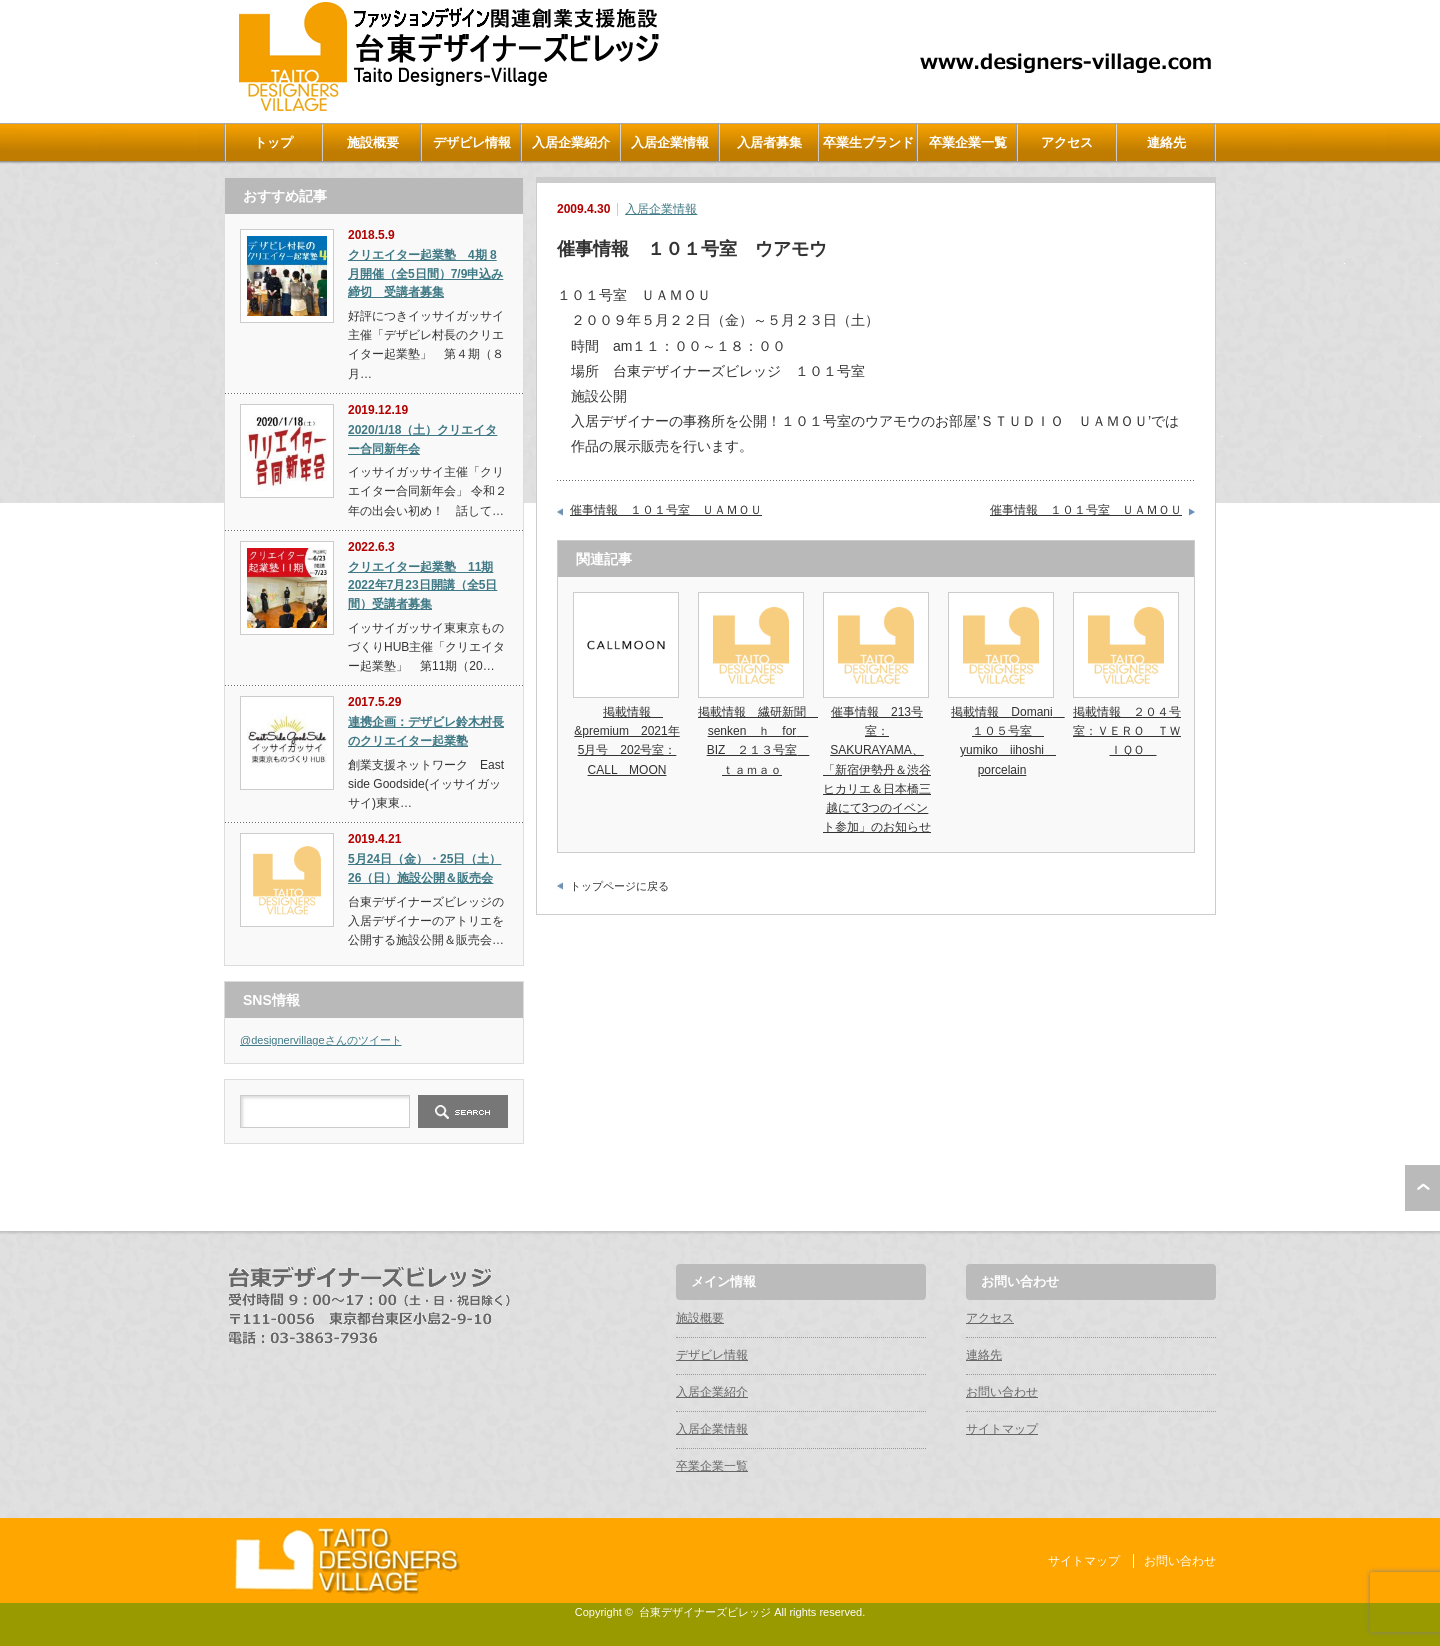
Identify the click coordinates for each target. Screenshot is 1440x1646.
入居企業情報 (670, 142)
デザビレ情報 (472, 142)
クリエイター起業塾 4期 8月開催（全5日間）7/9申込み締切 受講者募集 (425, 273)
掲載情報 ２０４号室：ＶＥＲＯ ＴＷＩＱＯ (1127, 731)
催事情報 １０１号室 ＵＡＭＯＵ (666, 510)
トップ (273, 142)
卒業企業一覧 (968, 142)
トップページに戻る (619, 886)
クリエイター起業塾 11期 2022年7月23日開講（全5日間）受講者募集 (422, 585)
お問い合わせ (1002, 1392)
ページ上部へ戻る (1422, 1188)
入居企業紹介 (571, 142)
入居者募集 (769, 142)
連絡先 (1166, 142)
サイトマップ (1002, 1429)
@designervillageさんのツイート (321, 1040)
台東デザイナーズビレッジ (705, 1612)
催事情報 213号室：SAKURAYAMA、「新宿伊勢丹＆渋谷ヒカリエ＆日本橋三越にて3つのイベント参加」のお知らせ (877, 769)
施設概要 (373, 142)
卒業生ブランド (868, 142)
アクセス (1067, 142)
